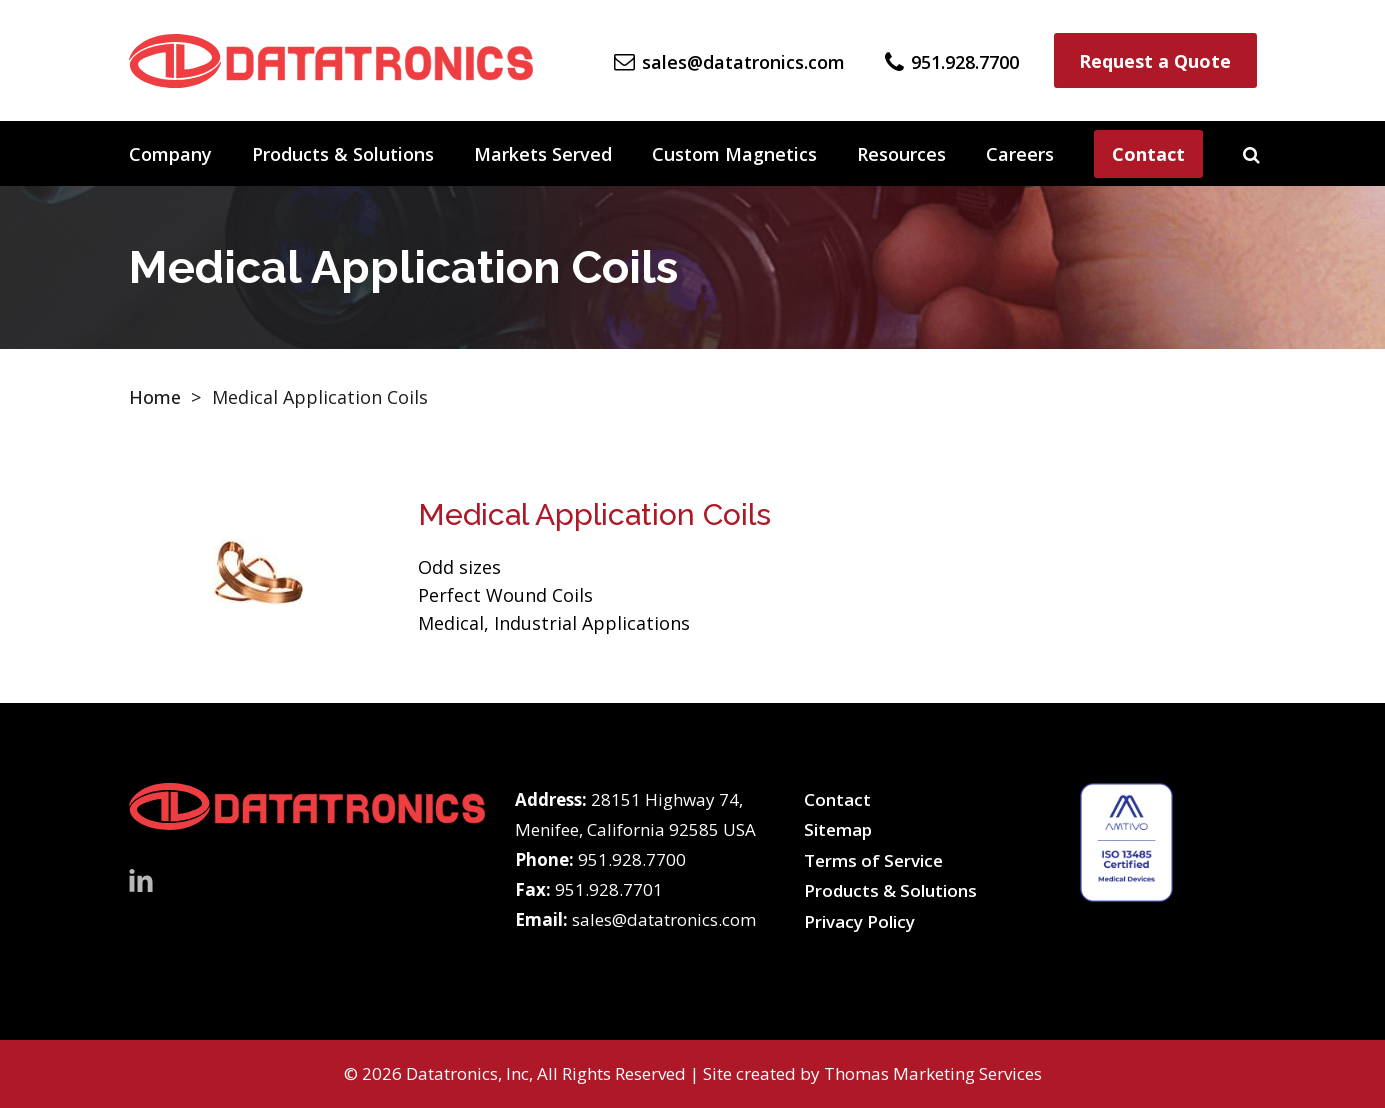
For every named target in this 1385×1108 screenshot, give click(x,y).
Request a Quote (1155, 61)
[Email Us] (729, 60)
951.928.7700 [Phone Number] (632, 859)
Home (155, 397)
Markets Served (543, 154)
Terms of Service (873, 860)
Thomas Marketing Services (933, 1073)
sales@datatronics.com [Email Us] (664, 919)
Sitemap (838, 829)
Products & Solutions (343, 154)
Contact (1148, 154)
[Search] (1251, 154)
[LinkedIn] (141, 879)
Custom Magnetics (734, 154)
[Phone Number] (952, 60)
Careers (1020, 154)
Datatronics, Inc (467, 1073)
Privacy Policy (859, 921)
